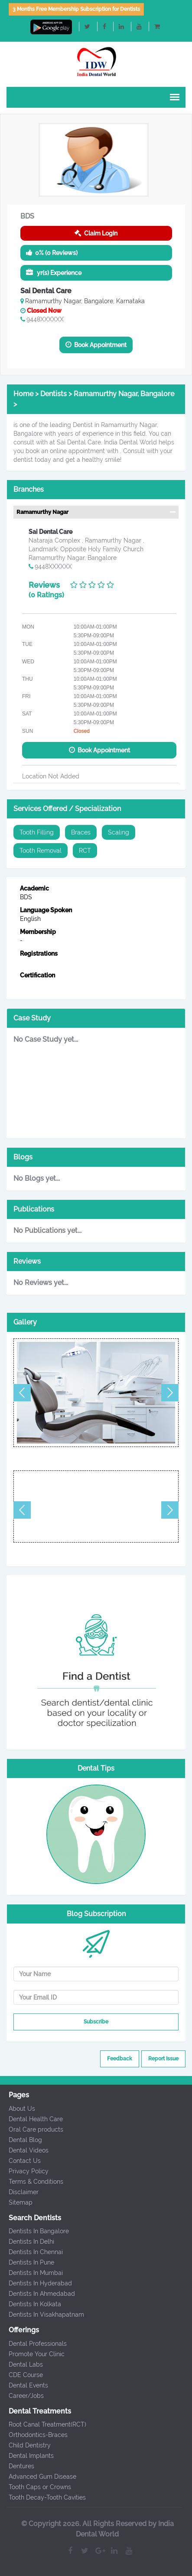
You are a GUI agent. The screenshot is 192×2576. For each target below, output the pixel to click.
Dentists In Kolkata (31, 2304)
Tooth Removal (41, 850)
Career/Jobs (22, 2395)
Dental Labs (22, 2364)
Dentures (17, 2466)
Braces (81, 832)
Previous (22, 1392)
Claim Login (96, 233)
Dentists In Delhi (27, 2241)
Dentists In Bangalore (35, 2231)
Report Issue (163, 2059)
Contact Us (21, 2160)
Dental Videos (25, 2150)
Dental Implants (27, 2455)
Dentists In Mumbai (32, 2272)
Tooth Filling (37, 832)
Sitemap (17, 2202)
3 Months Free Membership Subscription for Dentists (76, 9)
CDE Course (22, 2374)
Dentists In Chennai (32, 2251)
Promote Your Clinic (33, 2354)
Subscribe (96, 2022)
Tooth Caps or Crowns (36, 2486)
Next (170, 1392)
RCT (85, 850)
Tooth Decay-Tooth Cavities (43, 2497)
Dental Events (24, 2385)
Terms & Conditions (32, 2181)
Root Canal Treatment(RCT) (43, 2424)
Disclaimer (20, 2192)
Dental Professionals (34, 2343)
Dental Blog (21, 2139)
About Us (18, 2108)
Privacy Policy (25, 2171)
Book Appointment (96, 344)
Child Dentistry (26, 2445)
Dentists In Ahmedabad (38, 2293)
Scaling (118, 832)
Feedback (119, 2059)
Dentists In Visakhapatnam (42, 2314)
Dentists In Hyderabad (36, 2283)
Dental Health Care (32, 2119)
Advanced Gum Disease (38, 2476)
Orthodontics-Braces (34, 2434)
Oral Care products (32, 2129)
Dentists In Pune (27, 2262)
